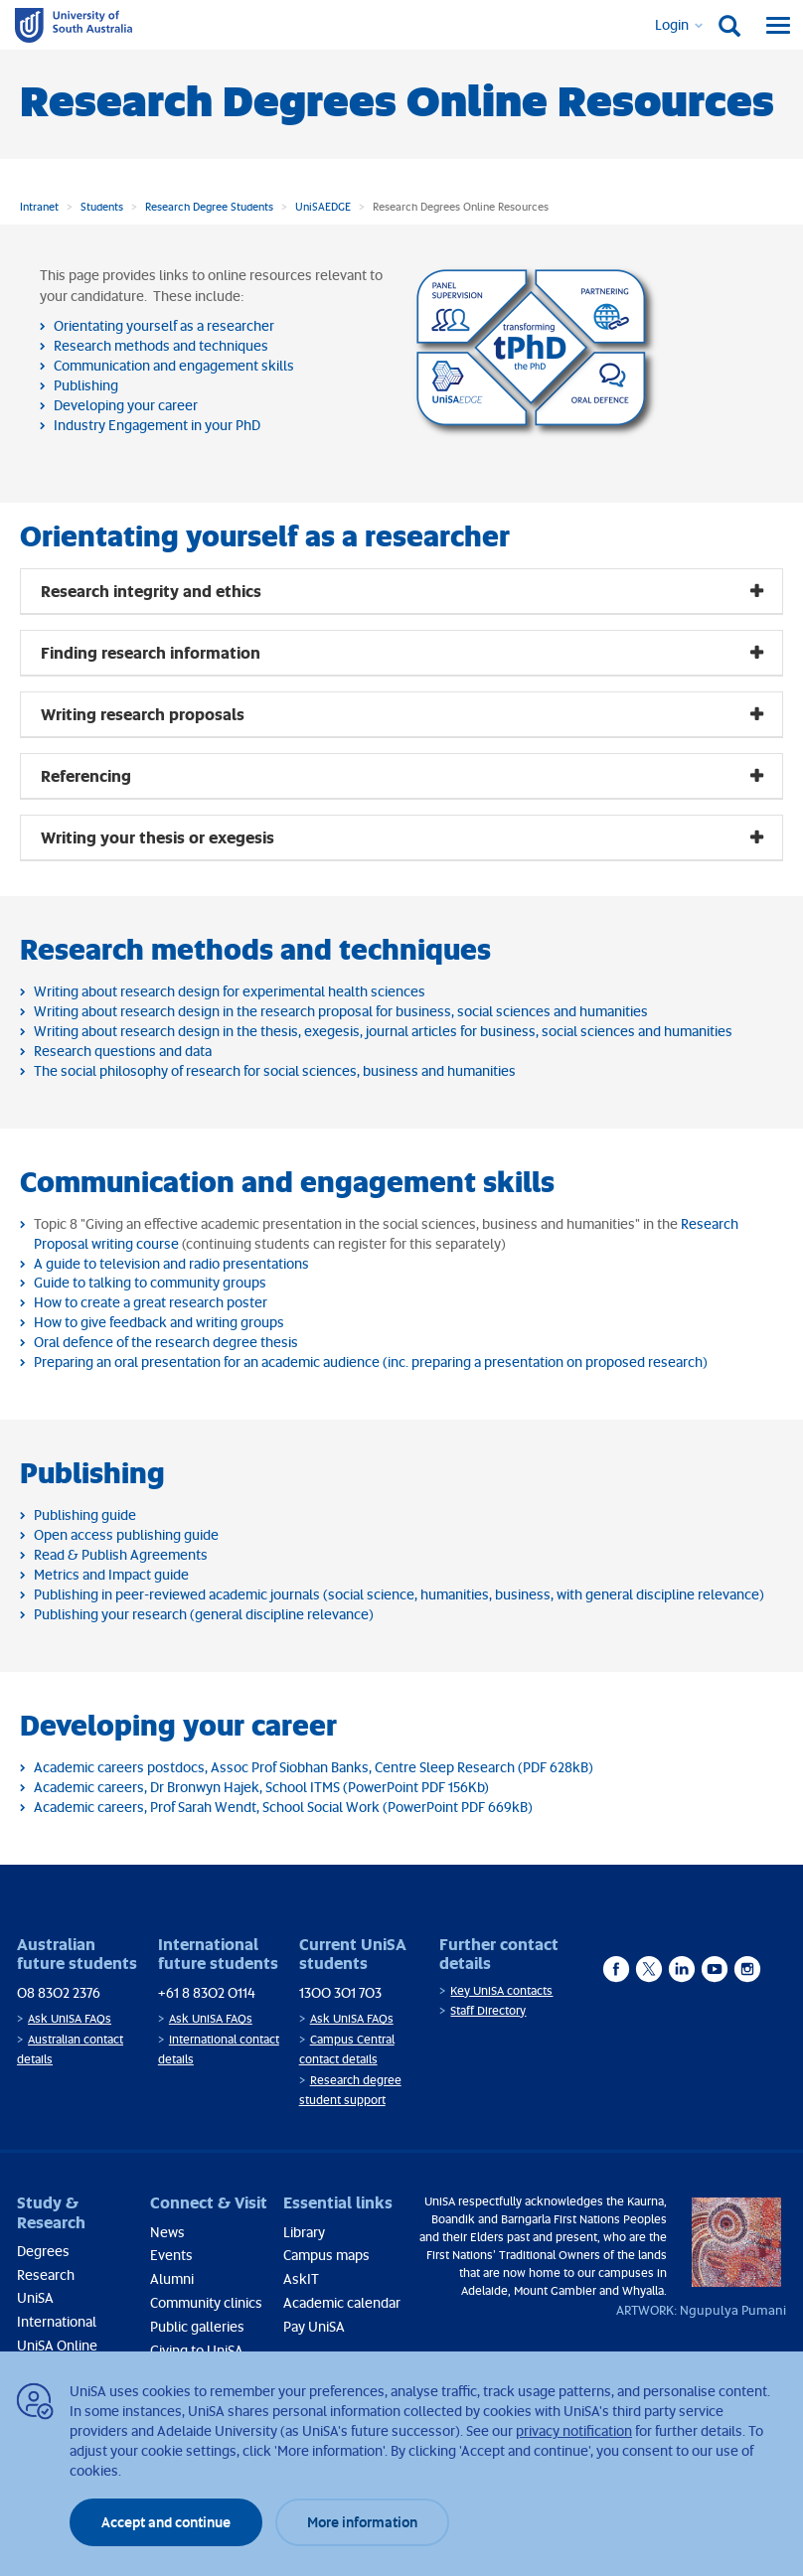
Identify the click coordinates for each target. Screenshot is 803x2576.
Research (46, 2274)
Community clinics (206, 2302)
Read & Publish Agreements (121, 1554)
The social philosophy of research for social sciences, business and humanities (275, 1070)
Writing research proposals (142, 713)
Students (101, 206)
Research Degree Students (209, 206)
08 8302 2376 (58, 1992)
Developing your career (126, 404)
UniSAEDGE (323, 206)
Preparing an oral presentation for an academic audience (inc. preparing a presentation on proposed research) (371, 1361)
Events (171, 2254)
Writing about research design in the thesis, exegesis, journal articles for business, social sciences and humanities (383, 1030)
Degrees (43, 2250)
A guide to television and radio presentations (171, 1263)
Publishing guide (85, 1514)
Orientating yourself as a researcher (164, 325)
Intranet (39, 206)
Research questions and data (123, 1050)
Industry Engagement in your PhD (157, 424)
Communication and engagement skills (174, 365)
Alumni (172, 2278)
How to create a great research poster (150, 1301)
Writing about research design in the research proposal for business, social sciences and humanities (341, 1010)
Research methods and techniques (161, 345)
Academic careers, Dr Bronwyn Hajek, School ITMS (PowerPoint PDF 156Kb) (261, 1786)
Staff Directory (488, 2010)
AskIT (301, 2278)
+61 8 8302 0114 (206, 1992)
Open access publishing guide (126, 1534)
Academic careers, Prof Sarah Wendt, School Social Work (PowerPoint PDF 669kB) (283, 1806)
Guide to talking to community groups (150, 1282)
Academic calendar (342, 2302)
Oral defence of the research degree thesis (166, 1341)
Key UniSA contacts (501, 1990)
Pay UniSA (314, 2326)
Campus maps (326, 2254)
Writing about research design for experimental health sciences (229, 991)
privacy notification (574, 2430)
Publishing (86, 385)
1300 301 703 (340, 1992)
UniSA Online (57, 2345)
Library (304, 2231)
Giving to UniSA (196, 2350)
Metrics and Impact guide (111, 1574)
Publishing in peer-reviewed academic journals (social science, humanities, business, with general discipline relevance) (399, 1594)
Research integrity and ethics (151, 590)
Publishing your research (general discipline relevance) (204, 1613)
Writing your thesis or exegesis (157, 837)
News (167, 2231)
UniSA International (56, 2309)
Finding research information (150, 652)
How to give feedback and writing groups (159, 1321)
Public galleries (197, 2326)
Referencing (86, 775)
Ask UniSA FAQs (69, 2018)
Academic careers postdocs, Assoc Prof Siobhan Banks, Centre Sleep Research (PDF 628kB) (313, 1766)
